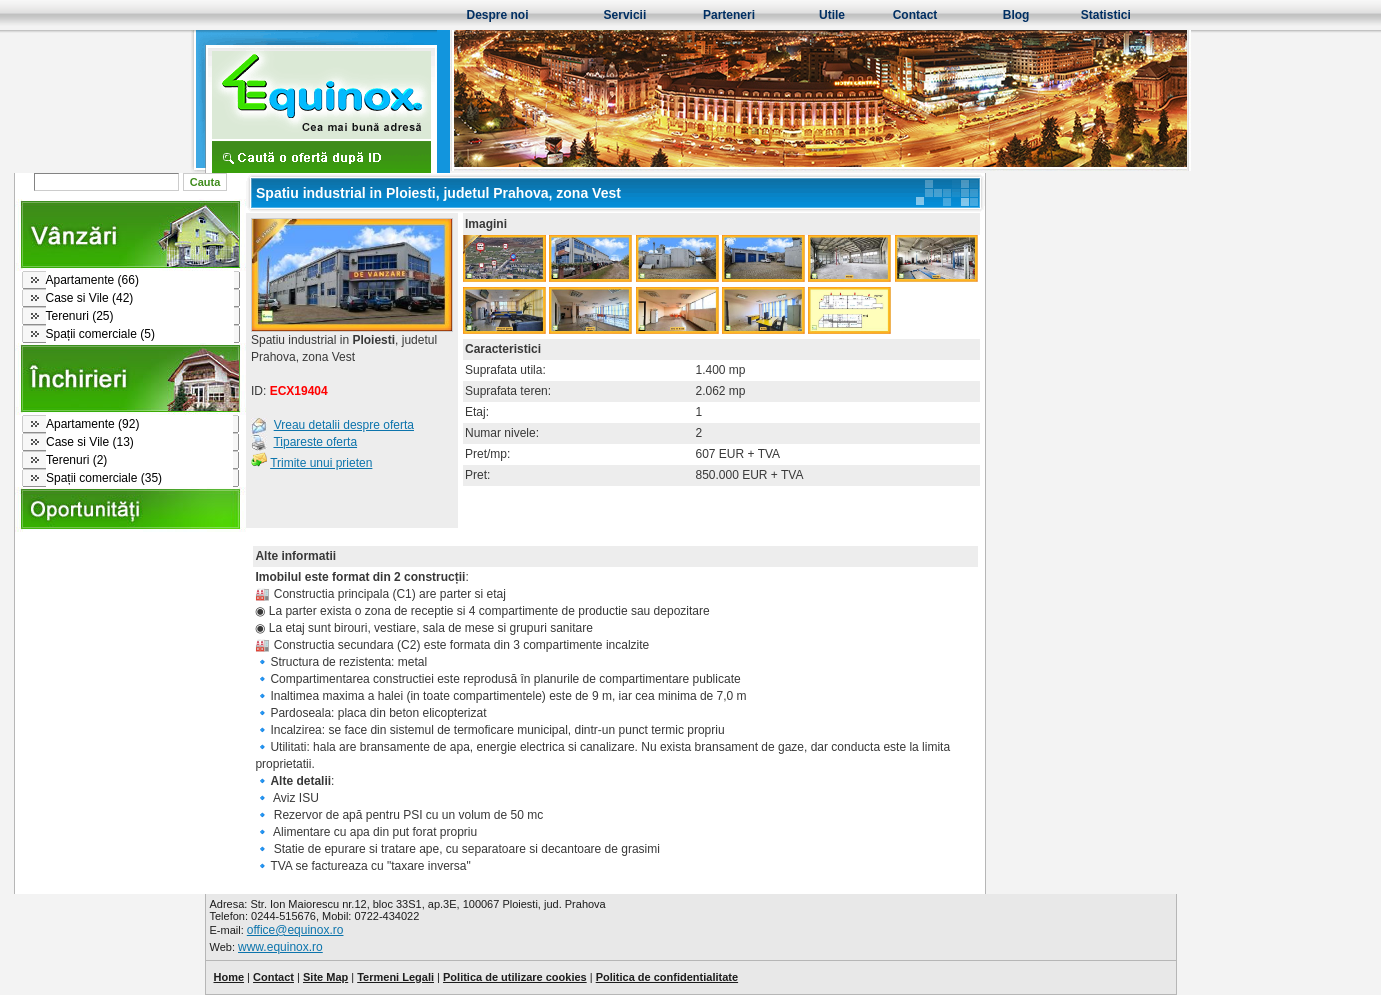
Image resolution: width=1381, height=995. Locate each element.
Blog (1016, 15)
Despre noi (498, 15)
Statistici (1106, 15)
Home (229, 977)
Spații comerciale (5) (100, 334)
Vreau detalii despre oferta (344, 425)
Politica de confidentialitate (667, 977)
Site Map (325, 977)
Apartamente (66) (92, 280)
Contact (915, 15)
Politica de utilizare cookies (515, 977)
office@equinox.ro (295, 930)
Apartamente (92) (92, 424)
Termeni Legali (395, 977)
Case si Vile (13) (90, 442)
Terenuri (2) (76, 460)
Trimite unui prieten (321, 463)
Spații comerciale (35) (104, 478)
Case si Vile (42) (90, 298)
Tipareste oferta (315, 442)
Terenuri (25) (80, 316)
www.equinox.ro (280, 947)
